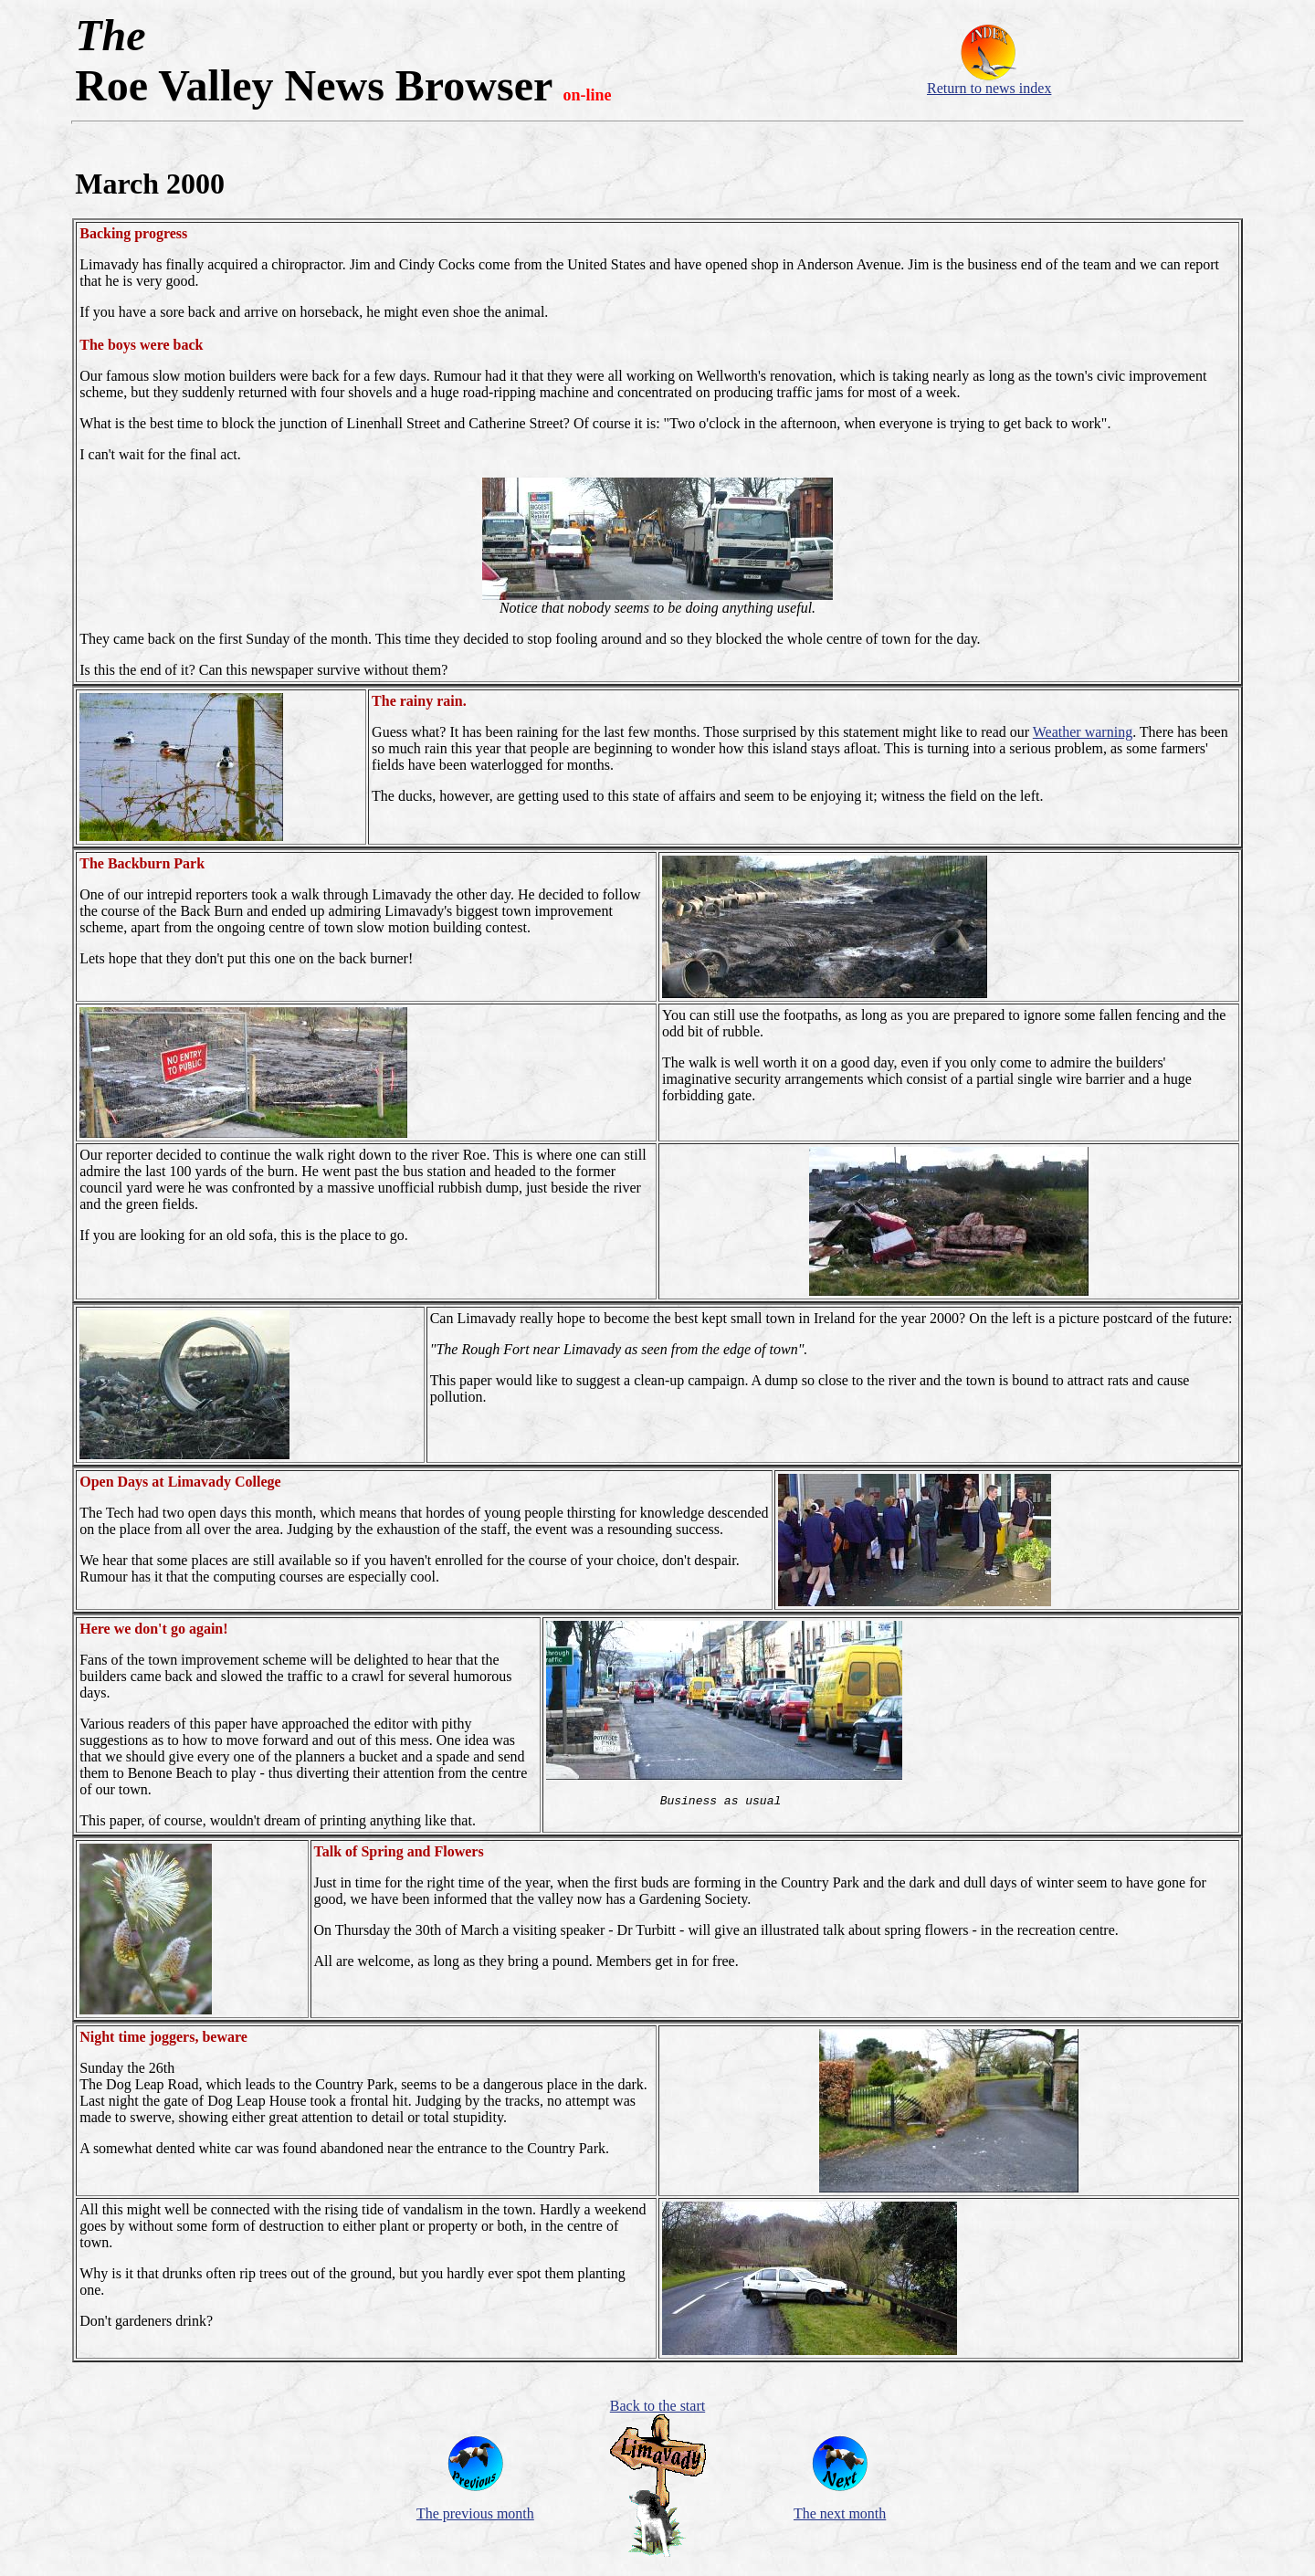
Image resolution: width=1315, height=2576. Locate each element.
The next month (840, 2513)
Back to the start (657, 2405)
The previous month (475, 2513)
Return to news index (989, 88)
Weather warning (1082, 732)
